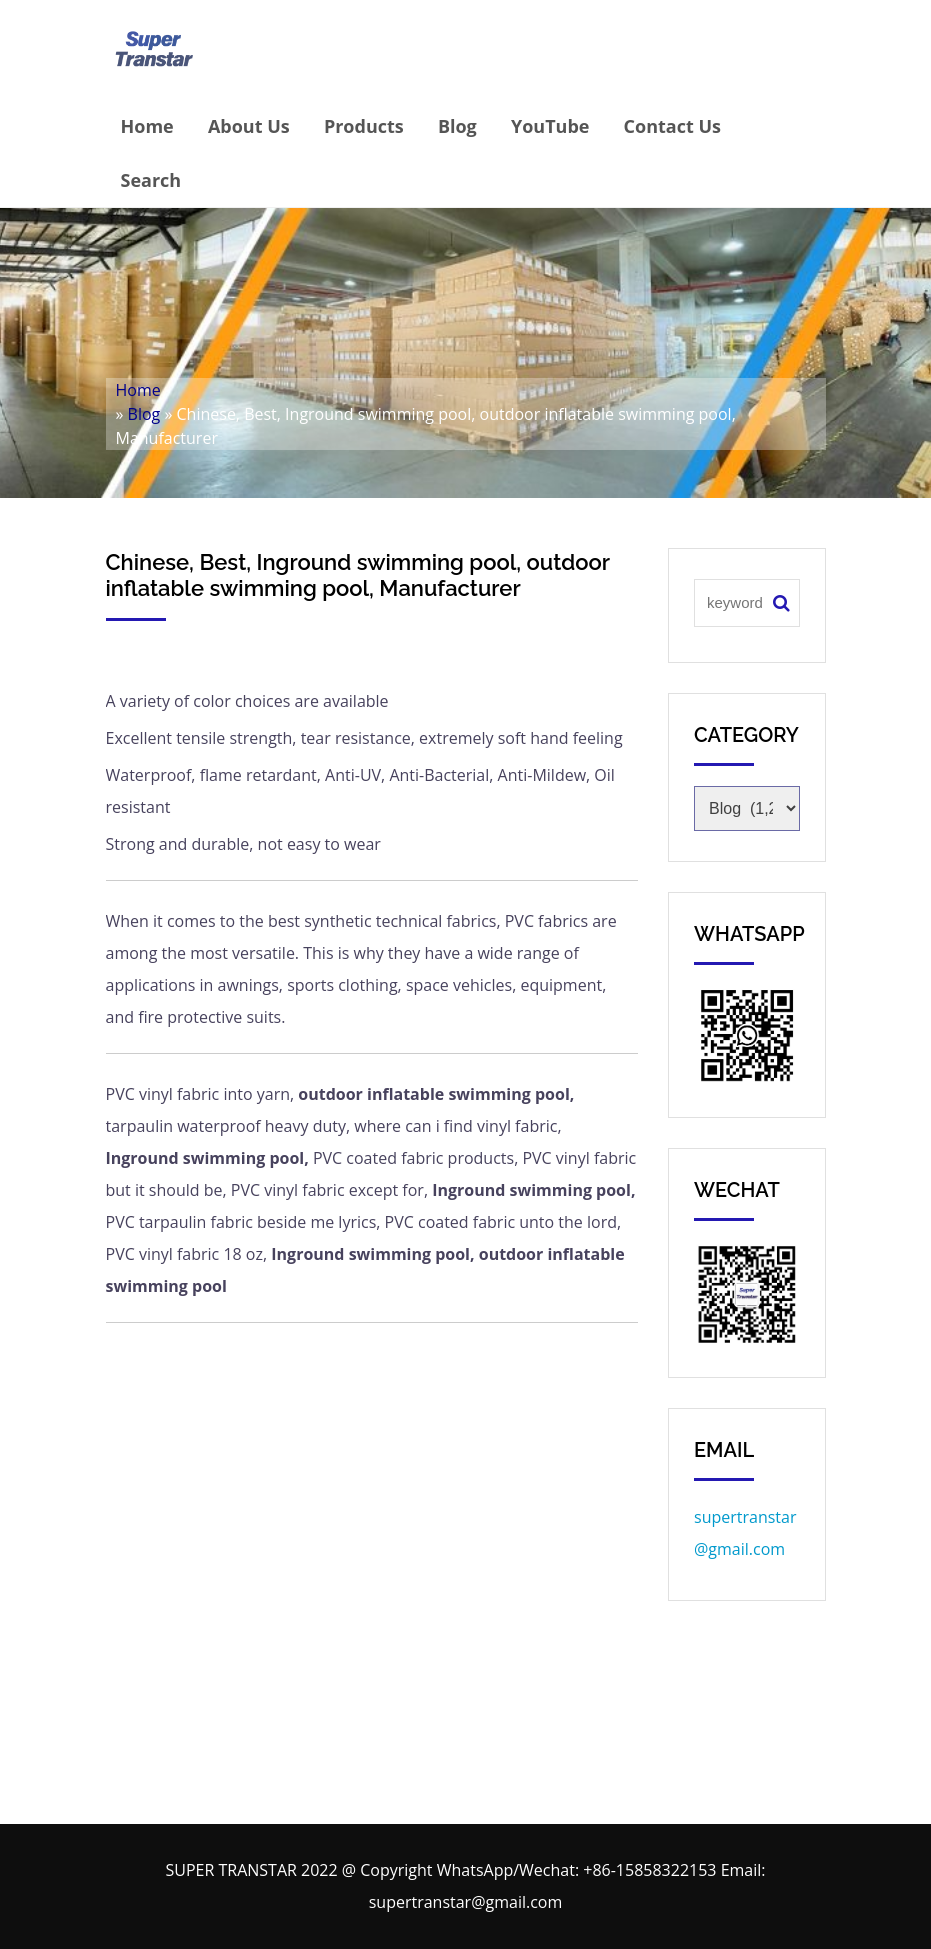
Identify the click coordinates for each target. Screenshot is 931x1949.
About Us (249, 126)
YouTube (550, 126)
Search (151, 180)
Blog (457, 126)
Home (147, 126)
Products (364, 126)
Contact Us (672, 126)
